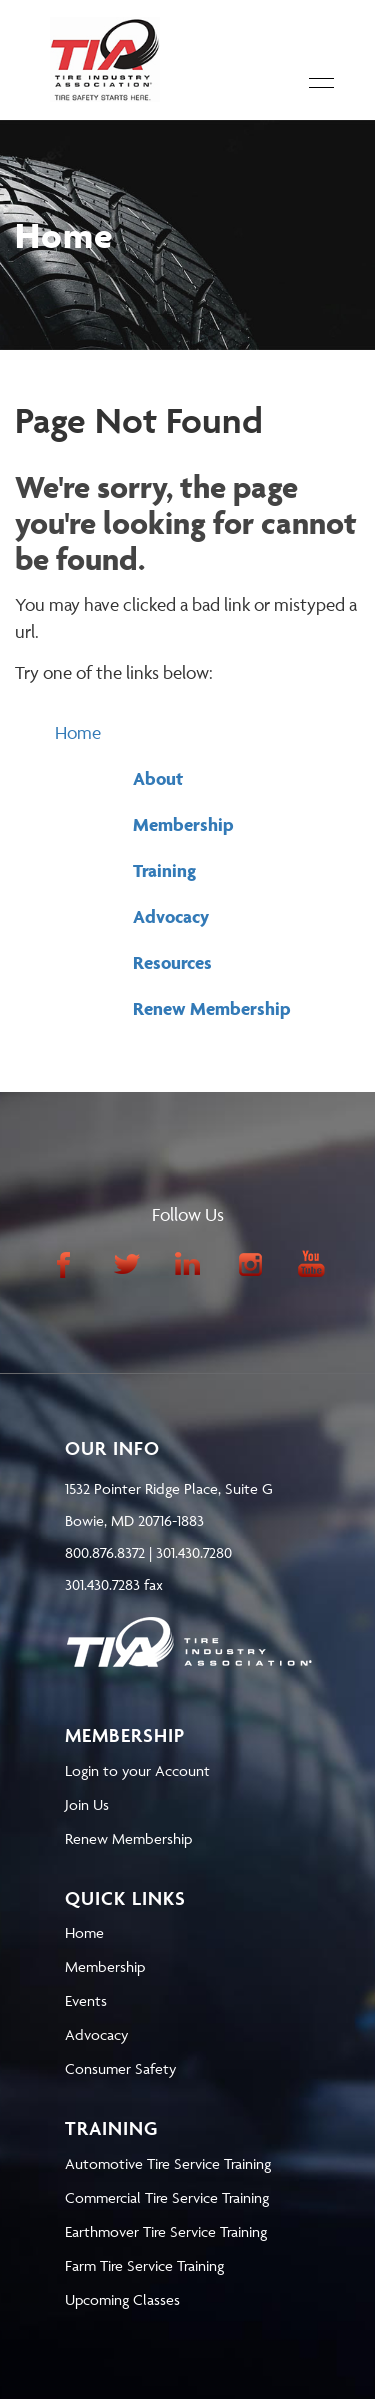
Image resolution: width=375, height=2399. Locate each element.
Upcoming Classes (122, 2299)
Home (78, 732)
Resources (172, 962)
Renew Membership (212, 1008)
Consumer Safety (120, 2068)
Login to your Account (137, 1770)
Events (86, 2000)
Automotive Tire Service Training (168, 2163)
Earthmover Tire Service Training (166, 2231)
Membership (183, 824)
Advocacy (171, 916)
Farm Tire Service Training (144, 2265)
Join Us (87, 1804)
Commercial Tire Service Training (167, 2197)
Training (164, 870)
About (158, 778)
